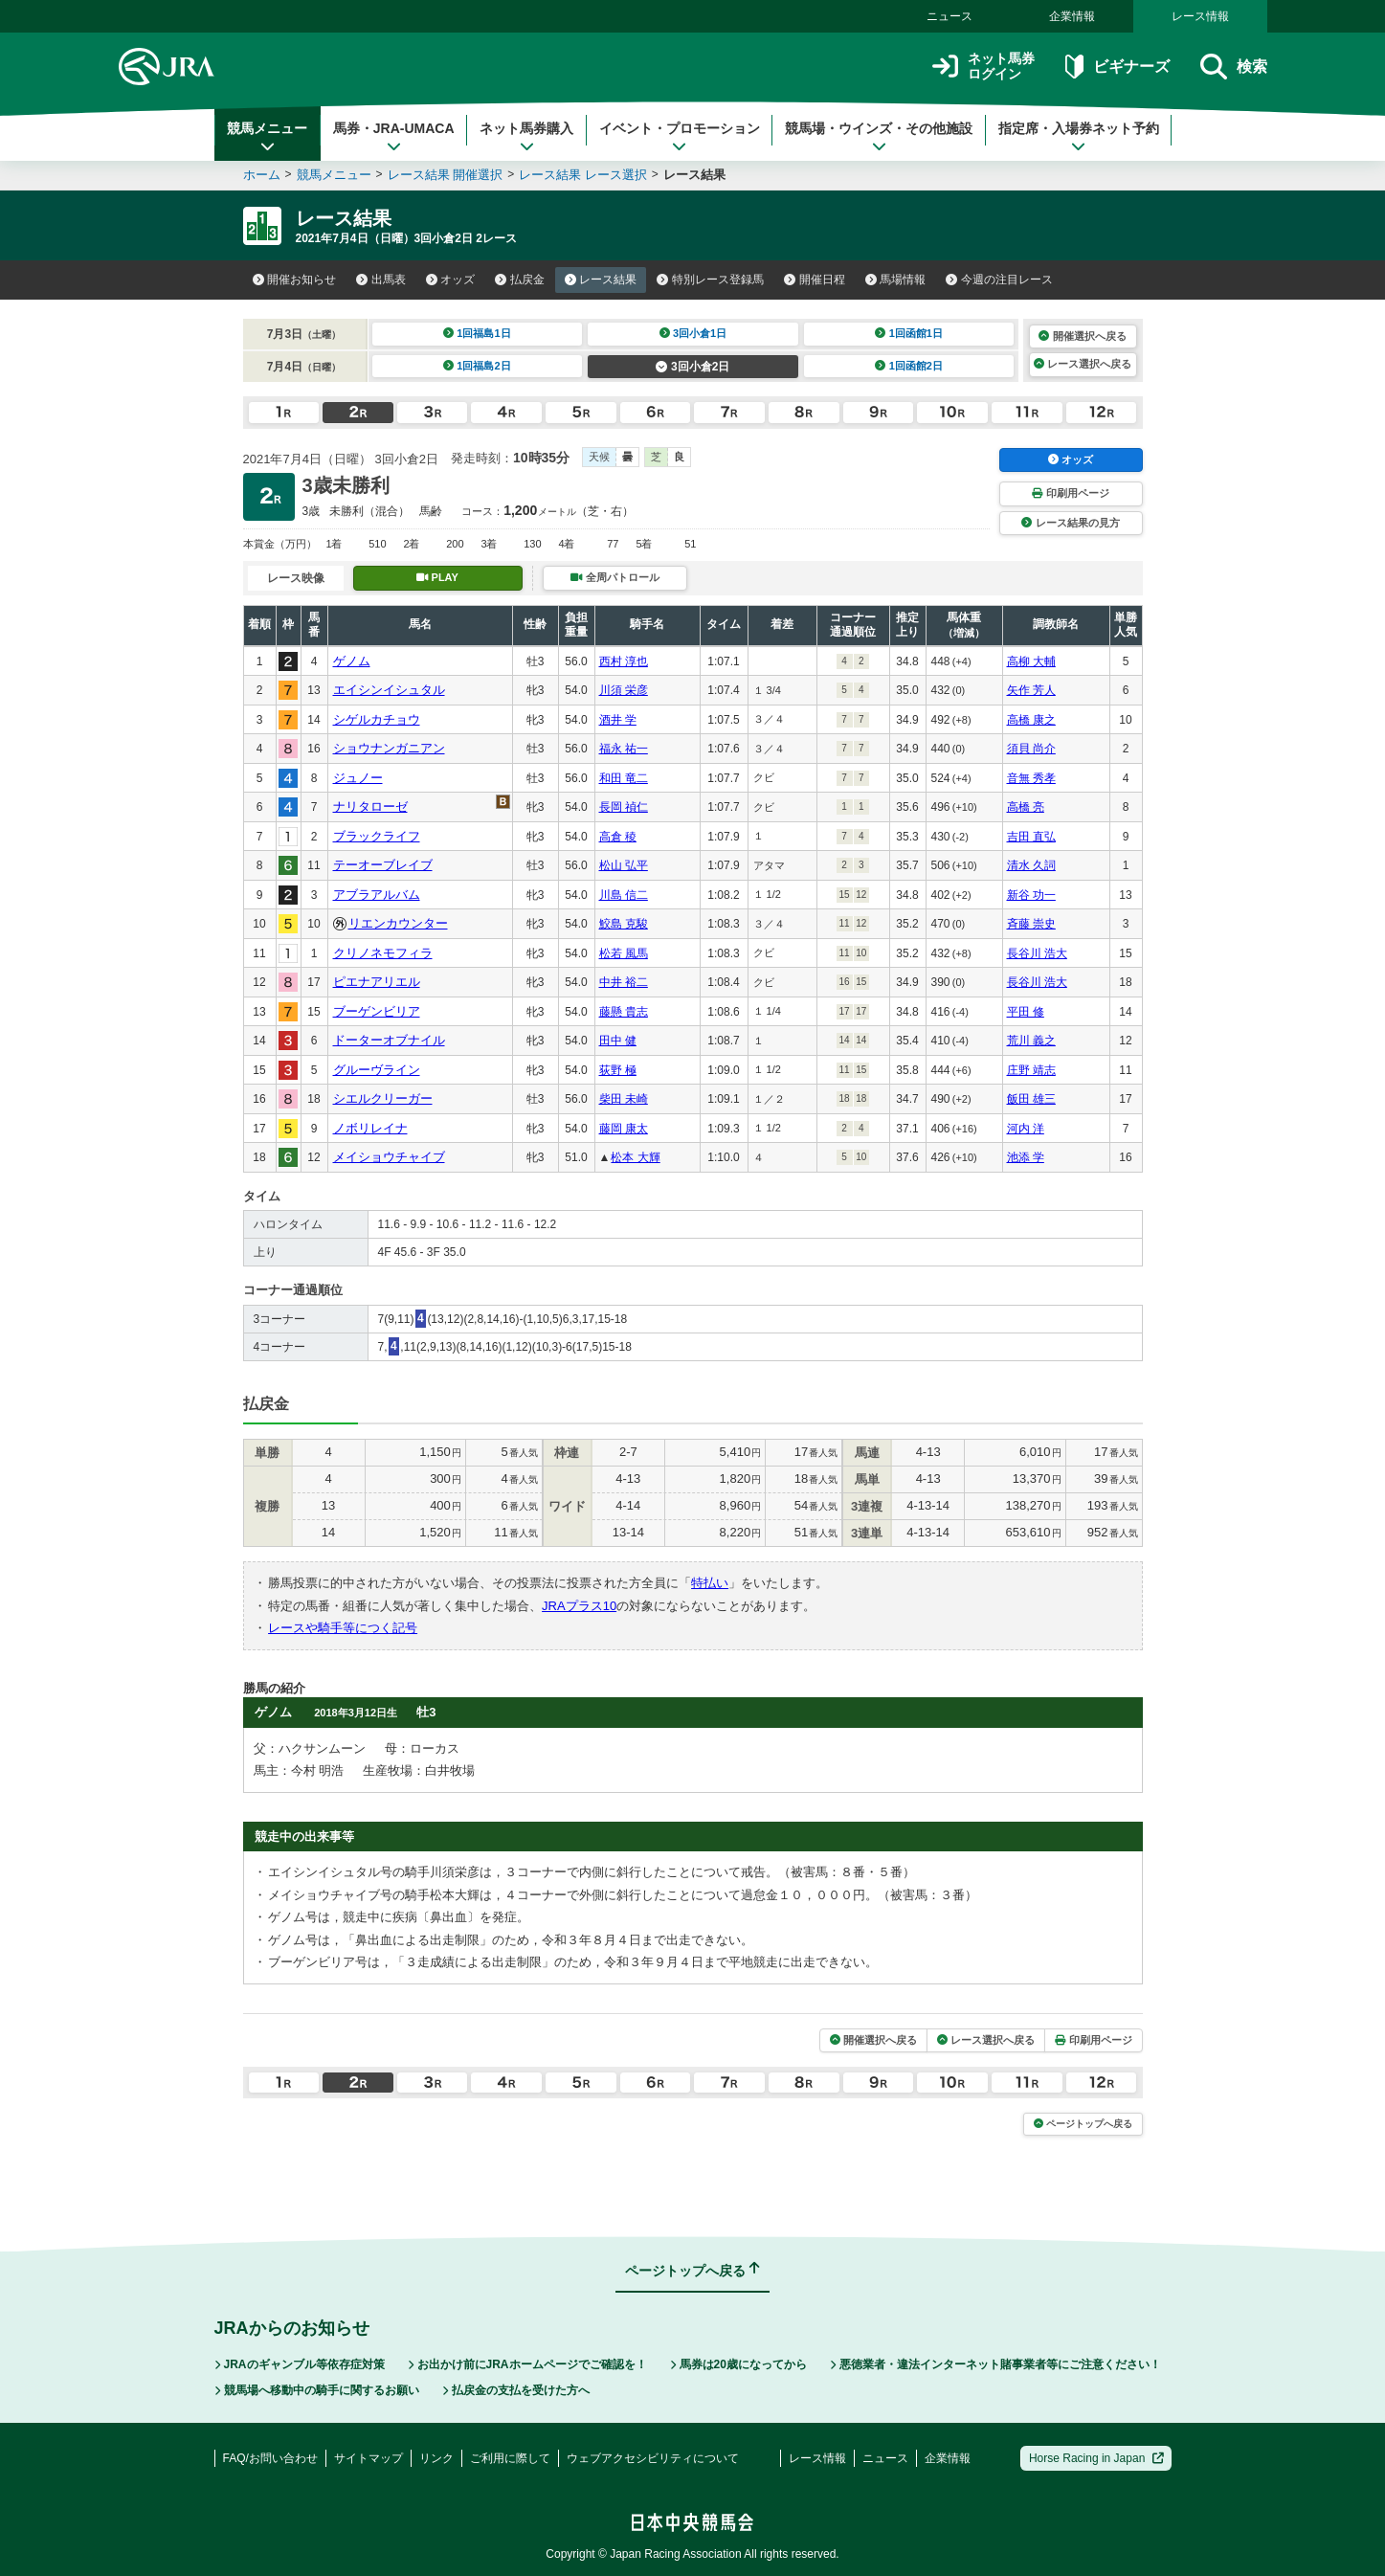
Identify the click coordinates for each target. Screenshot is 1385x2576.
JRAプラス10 (579, 1606)
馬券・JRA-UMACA (394, 137)
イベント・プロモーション (679, 137)
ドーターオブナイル (389, 1040)
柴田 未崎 (623, 1099)
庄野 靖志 (1031, 1070)
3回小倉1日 (693, 333)
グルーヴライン (376, 1070)
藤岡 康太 (623, 1128)
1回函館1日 (909, 333)
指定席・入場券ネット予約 (1078, 137)
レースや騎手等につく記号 (342, 1628)
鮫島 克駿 (623, 923)
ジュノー (358, 778)
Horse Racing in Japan (1096, 2458)
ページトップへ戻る (1083, 2123)
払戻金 (520, 279)
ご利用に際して (510, 2458)
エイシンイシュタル (389, 690)
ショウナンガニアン (389, 748)
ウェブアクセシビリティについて (653, 2458)
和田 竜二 (623, 778)
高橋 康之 (1031, 720)
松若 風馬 (623, 953)
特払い (709, 1583)
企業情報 (1072, 16)
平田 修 (1025, 1012)
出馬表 (381, 279)
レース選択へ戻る (1082, 364)
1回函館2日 (909, 365)
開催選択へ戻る (1082, 336)
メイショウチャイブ (389, 1157)
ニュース (949, 16)
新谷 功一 (1031, 895)
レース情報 (1200, 16)
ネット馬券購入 (526, 137)
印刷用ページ (1070, 493)
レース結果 (601, 279)
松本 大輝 (635, 1157)
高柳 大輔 (1031, 661)
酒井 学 (618, 720)
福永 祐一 (623, 748)
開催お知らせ (295, 279)
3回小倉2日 (692, 366)
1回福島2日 (477, 365)
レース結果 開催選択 (445, 175)
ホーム (261, 175)
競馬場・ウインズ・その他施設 (878, 137)
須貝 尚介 (1031, 748)
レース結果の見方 (1070, 522)
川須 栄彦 (623, 690)
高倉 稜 (618, 836)
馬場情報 (896, 279)
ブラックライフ (376, 836)
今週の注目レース (999, 279)
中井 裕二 (623, 982)
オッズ (451, 279)
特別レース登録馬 (710, 279)
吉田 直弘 (1031, 836)
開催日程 (814, 279)
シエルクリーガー (383, 1098)
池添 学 (1025, 1157)
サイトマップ (368, 2458)
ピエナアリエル (376, 981)
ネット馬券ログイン (983, 66)
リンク (436, 2458)
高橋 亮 (1025, 807)
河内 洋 (1025, 1128)
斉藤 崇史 (1031, 923)
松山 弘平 (623, 865)
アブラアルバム (376, 894)
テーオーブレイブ (383, 865)
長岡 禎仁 (623, 807)
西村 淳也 (623, 661)
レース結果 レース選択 (583, 175)
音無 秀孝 (1031, 778)
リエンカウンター (398, 923)
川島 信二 (623, 895)
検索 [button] (1233, 66)
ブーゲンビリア (376, 1011)
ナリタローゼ (370, 806)
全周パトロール (614, 577)
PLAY (437, 577)
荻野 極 (618, 1070)
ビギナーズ (1117, 66)
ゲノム (351, 661)
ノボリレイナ (370, 1128)
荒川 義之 (1031, 1040)
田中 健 (618, 1040)
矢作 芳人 (1031, 690)
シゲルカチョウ (376, 719)
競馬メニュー (267, 137)
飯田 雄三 (1031, 1099)
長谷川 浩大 (1037, 953)
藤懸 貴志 (623, 1012)
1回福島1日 (477, 333)
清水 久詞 (1031, 865)
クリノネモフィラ (383, 953)
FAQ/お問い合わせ (270, 2458)
